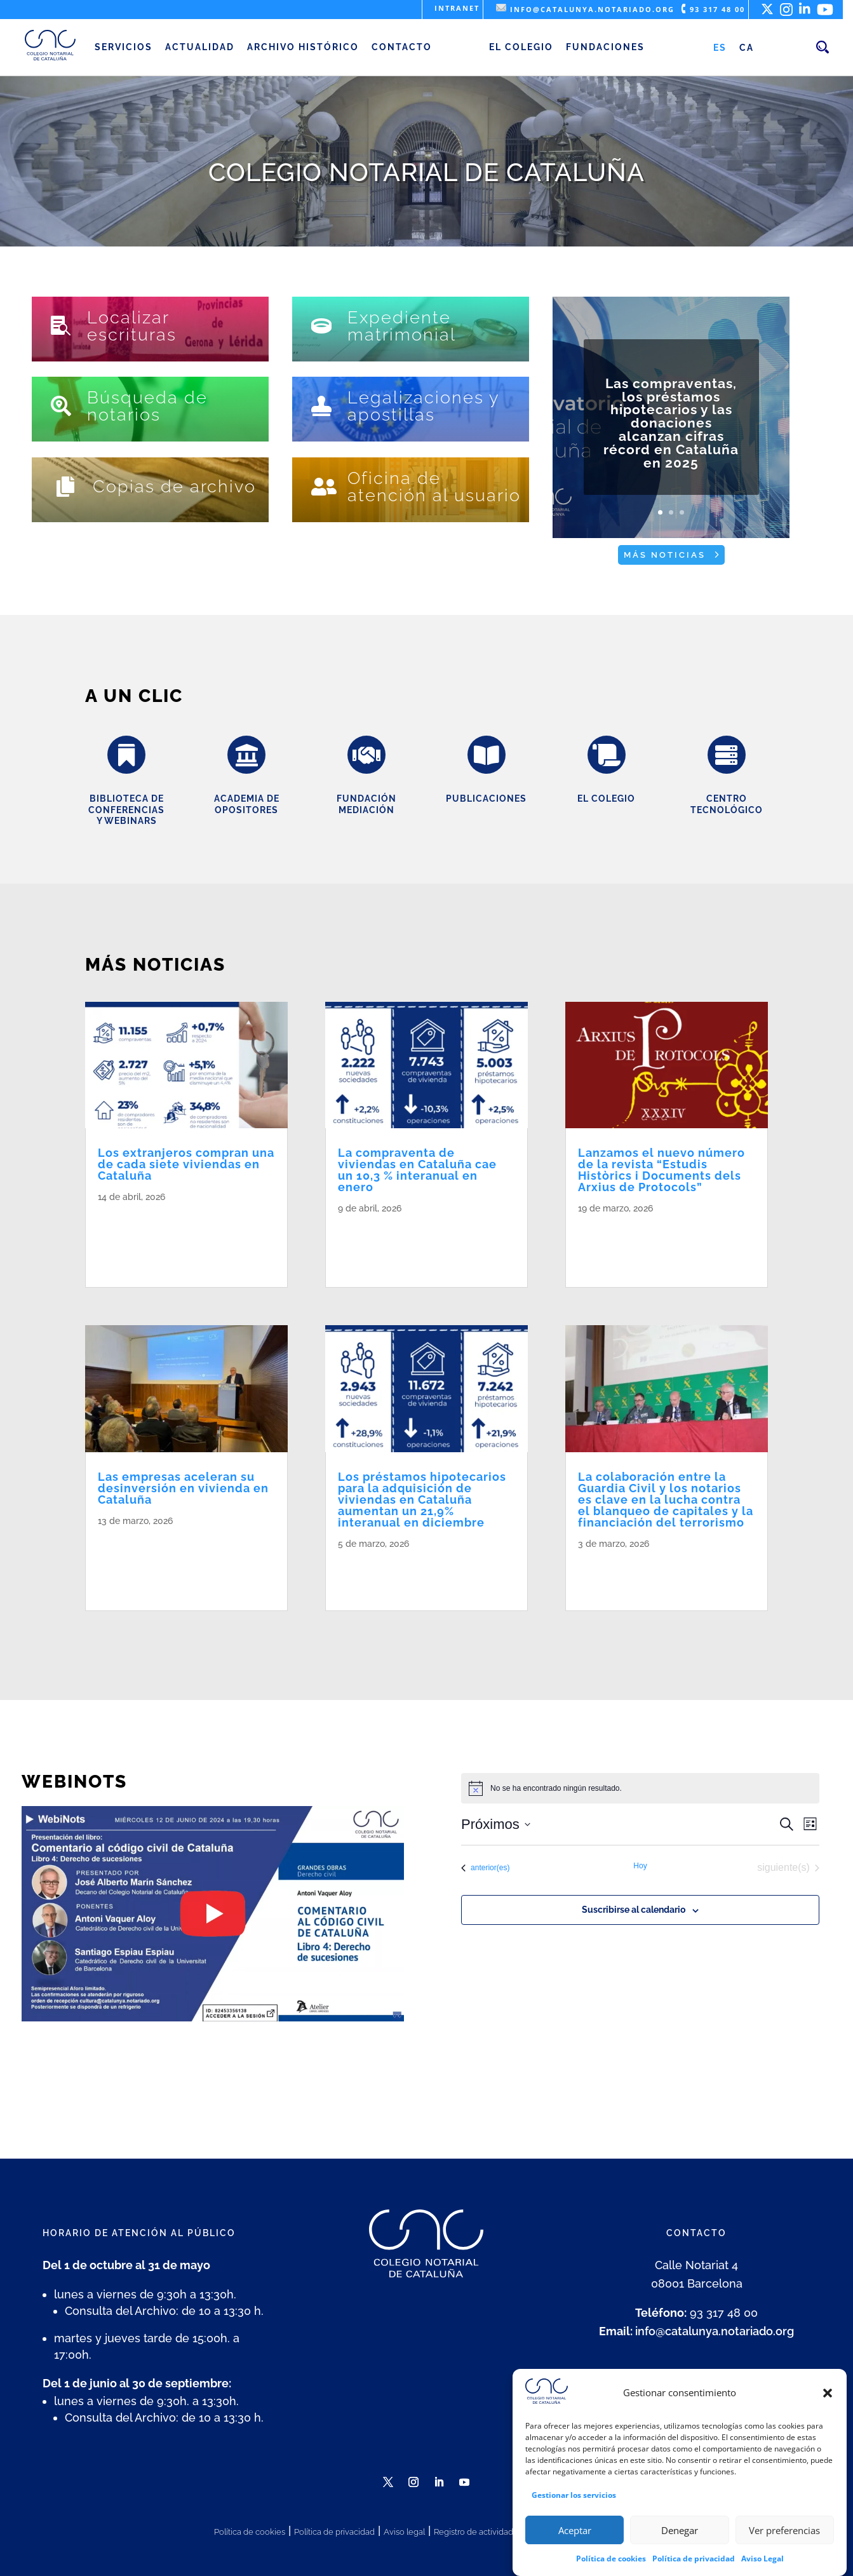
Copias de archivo (174, 486)
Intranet (457, 8)
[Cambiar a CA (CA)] (746, 47)
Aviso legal (404, 2532)
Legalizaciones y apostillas (423, 406)
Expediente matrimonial (401, 325)
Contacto (402, 47)
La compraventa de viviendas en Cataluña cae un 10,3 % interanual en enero (417, 1170)
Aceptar (574, 2530)
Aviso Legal (762, 2558)
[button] (827, 2393)
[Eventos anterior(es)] (485, 1868)
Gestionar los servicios (574, 2495)
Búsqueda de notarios (147, 406)
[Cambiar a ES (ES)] (720, 47)
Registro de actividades (478, 2532)
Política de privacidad (693, 2558)
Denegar (679, 2530)
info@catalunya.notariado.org (585, 9)
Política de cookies (611, 2558)
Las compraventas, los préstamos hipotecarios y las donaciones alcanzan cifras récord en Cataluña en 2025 (671, 425)
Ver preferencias (784, 2530)
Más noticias (665, 555)
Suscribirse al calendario (633, 1910)
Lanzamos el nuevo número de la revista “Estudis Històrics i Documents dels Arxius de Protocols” (661, 1170)
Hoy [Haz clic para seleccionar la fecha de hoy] (640, 1865)
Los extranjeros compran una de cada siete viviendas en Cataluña (186, 1164)
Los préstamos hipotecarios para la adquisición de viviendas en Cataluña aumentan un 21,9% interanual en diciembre (422, 1499)
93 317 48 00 (713, 9)
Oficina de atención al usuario (434, 486)
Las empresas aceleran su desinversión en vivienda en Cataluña (183, 1488)
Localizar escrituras (132, 325)
